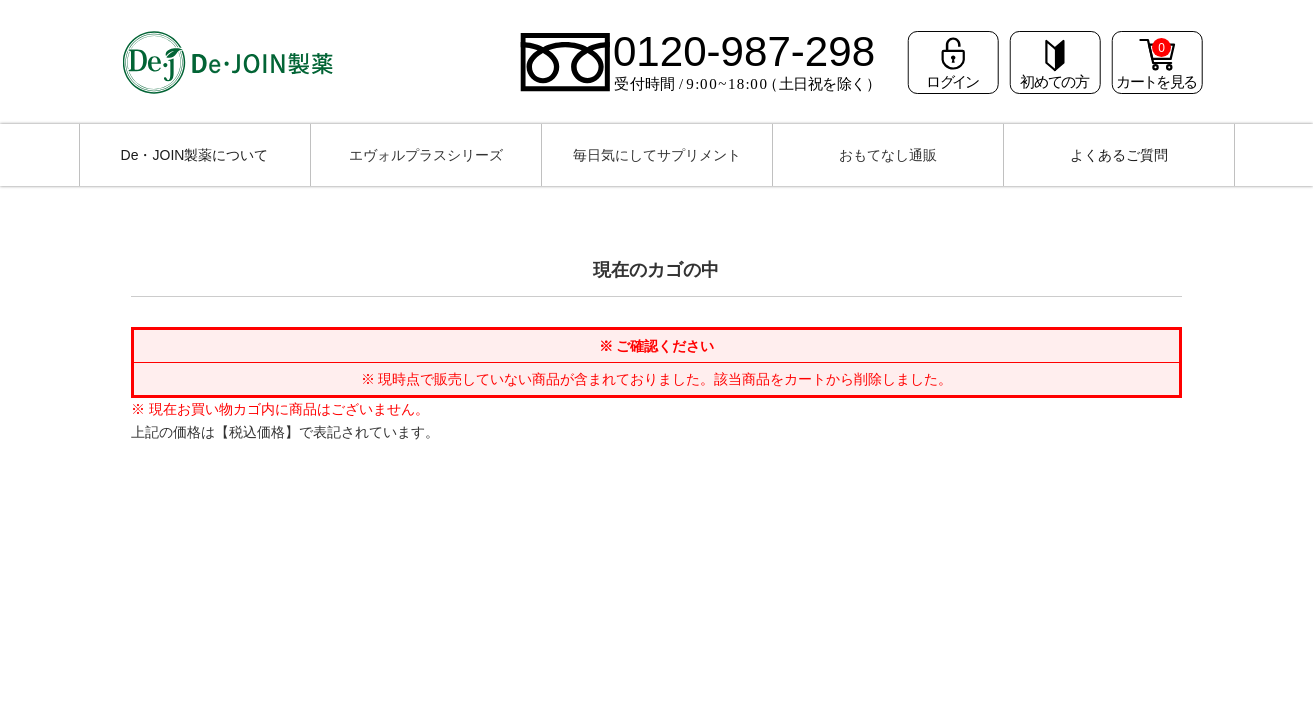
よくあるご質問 (1119, 155)
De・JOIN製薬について (195, 155)
